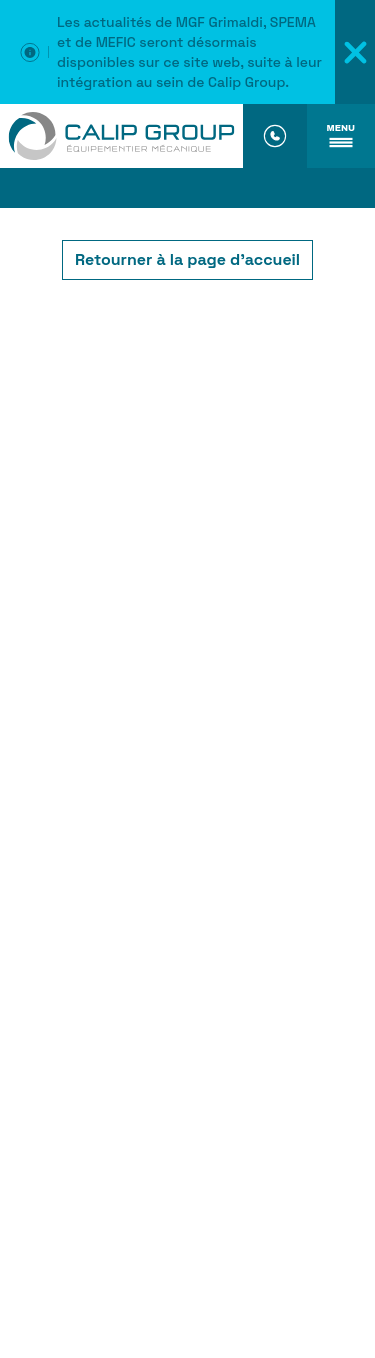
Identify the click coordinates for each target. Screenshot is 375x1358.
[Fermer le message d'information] (355, 52)
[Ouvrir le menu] (341, 136)
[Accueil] (121, 136)
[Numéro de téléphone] (275, 136)
